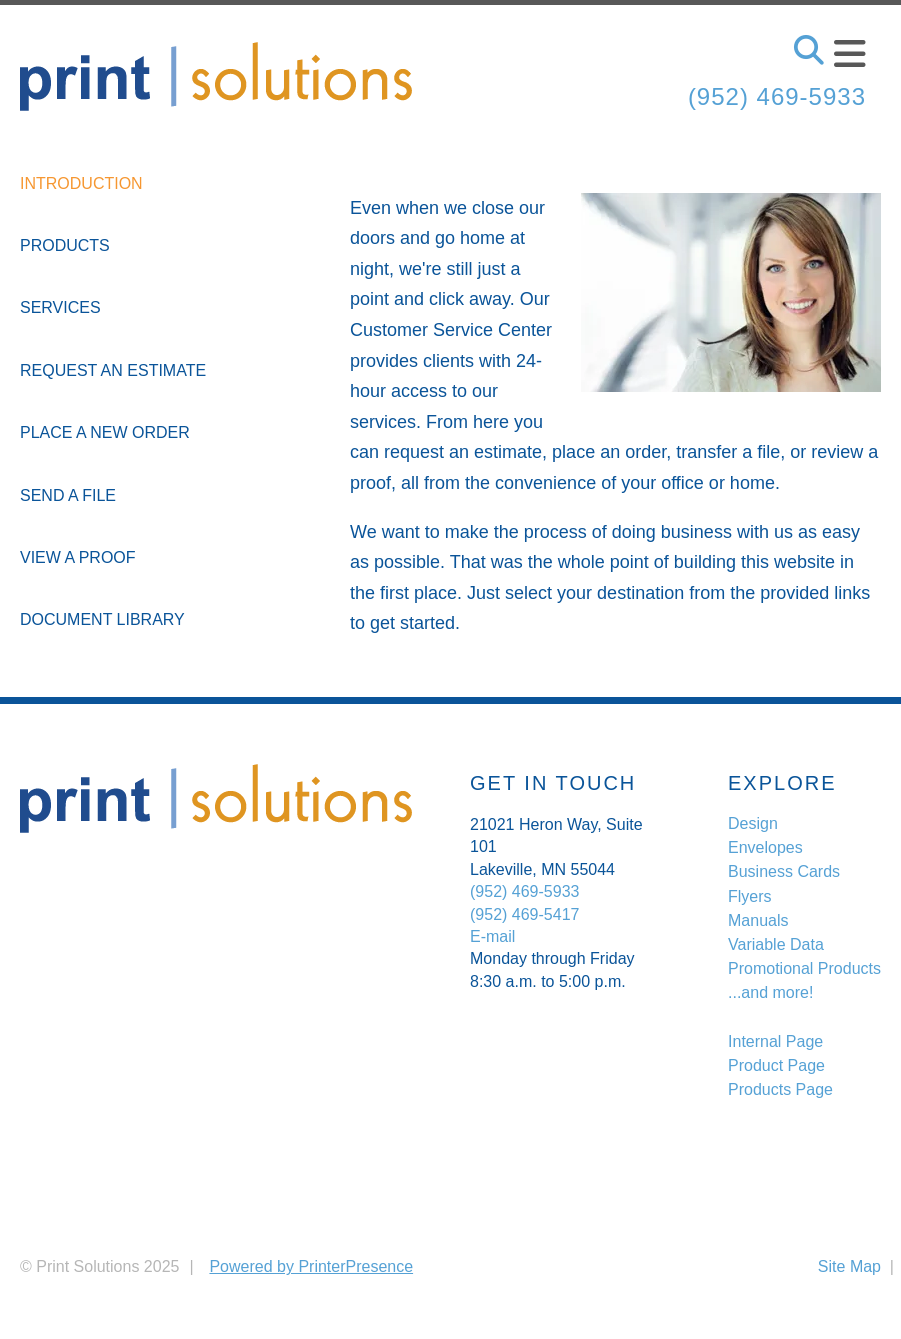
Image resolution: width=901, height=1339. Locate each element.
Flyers (750, 896)
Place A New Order (105, 432)
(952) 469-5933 (777, 96)
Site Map (849, 1266)
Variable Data (776, 944)
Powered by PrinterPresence (311, 1266)
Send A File (68, 495)
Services (60, 307)
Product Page (776, 1065)
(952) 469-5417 (524, 914)
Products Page (780, 1089)
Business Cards (784, 871)
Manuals (758, 920)
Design (753, 823)
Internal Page (775, 1041)
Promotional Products (804, 968)
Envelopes (765, 847)
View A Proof (78, 557)
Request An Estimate (113, 370)
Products (65, 245)
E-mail (492, 936)
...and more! (770, 992)
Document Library (102, 619)
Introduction (81, 183)
